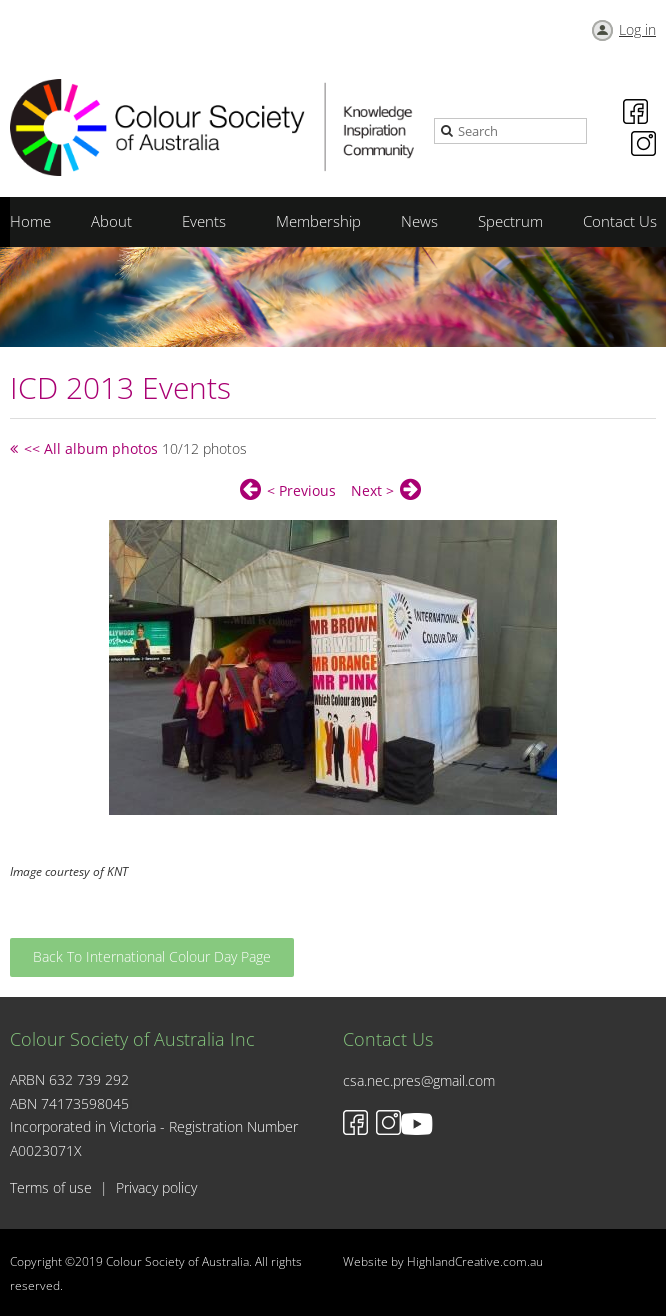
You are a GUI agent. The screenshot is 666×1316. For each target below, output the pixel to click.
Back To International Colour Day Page (152, 956)
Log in (637, 29)
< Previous (301, 490)
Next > (372, 490)
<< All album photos (91, 448)
